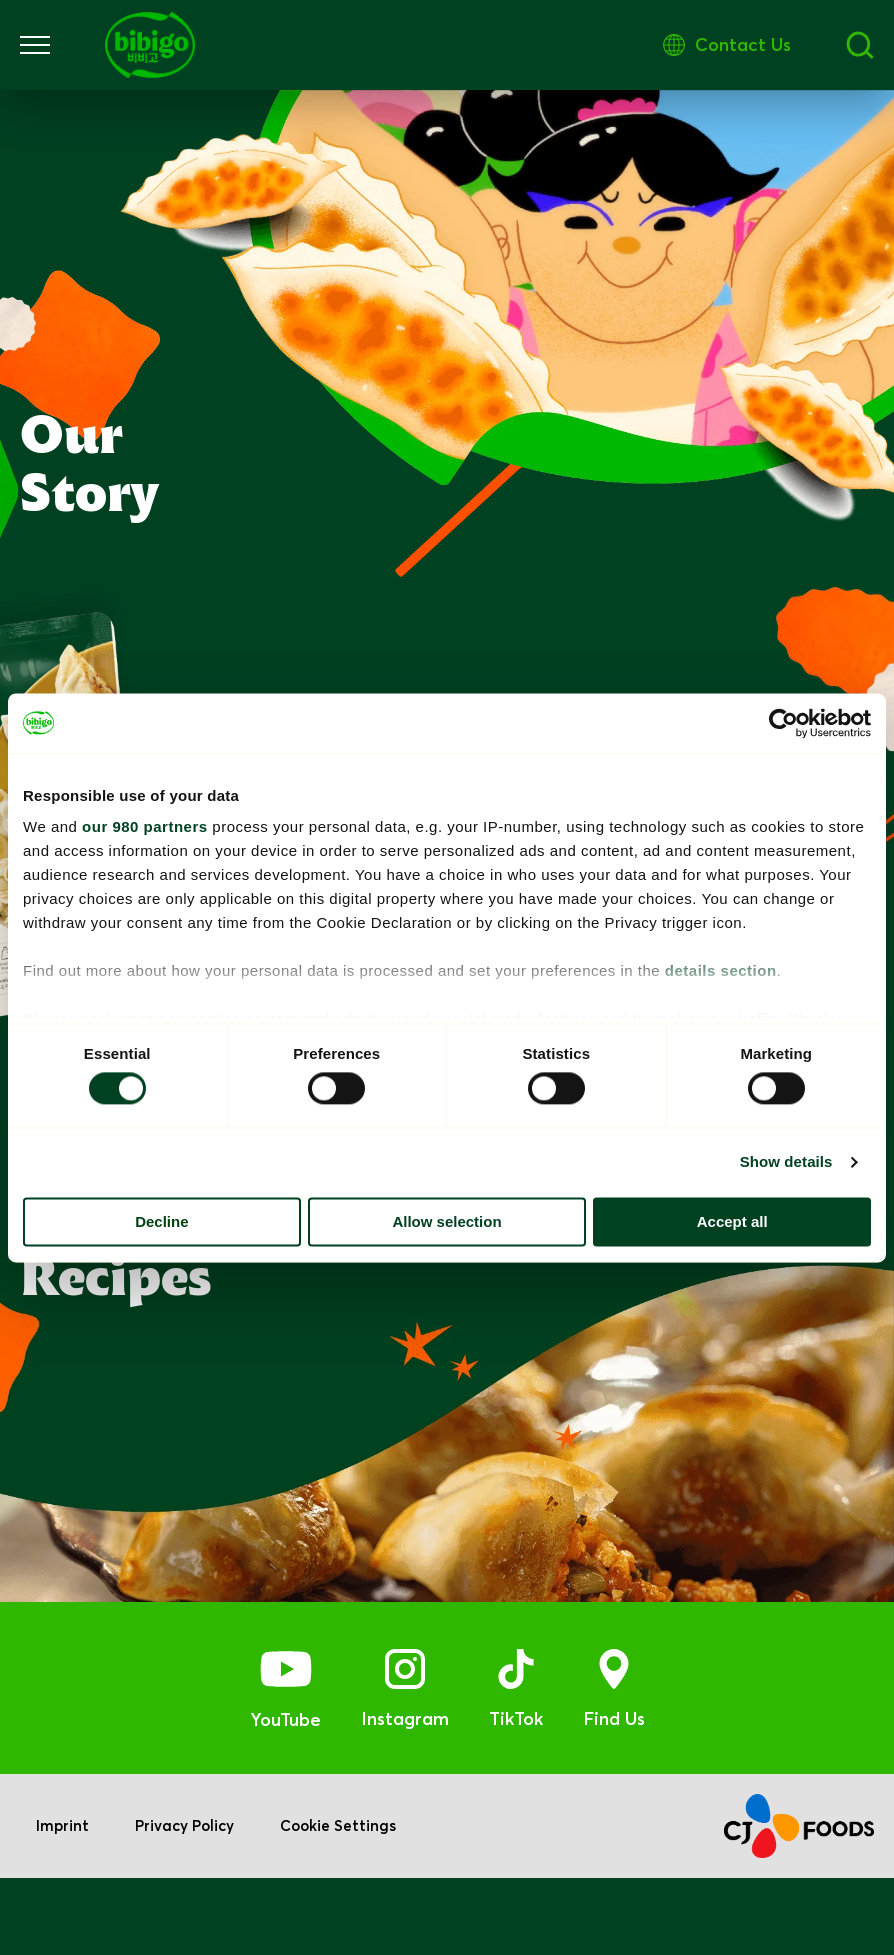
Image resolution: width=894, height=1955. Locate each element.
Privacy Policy (186, 1903)
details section (721, 970)
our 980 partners (145, 826)
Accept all (732, 1221)
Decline (161, 1221)
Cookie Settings (342, 1903)
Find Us (614, 1794)
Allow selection (446, 1221)
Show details (786, 1162)
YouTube (285, 1795)
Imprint (62, 1903)
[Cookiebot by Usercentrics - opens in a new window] (783, 723)
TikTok (516, 1794)
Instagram (405, 1794)
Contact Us (826, 44)
